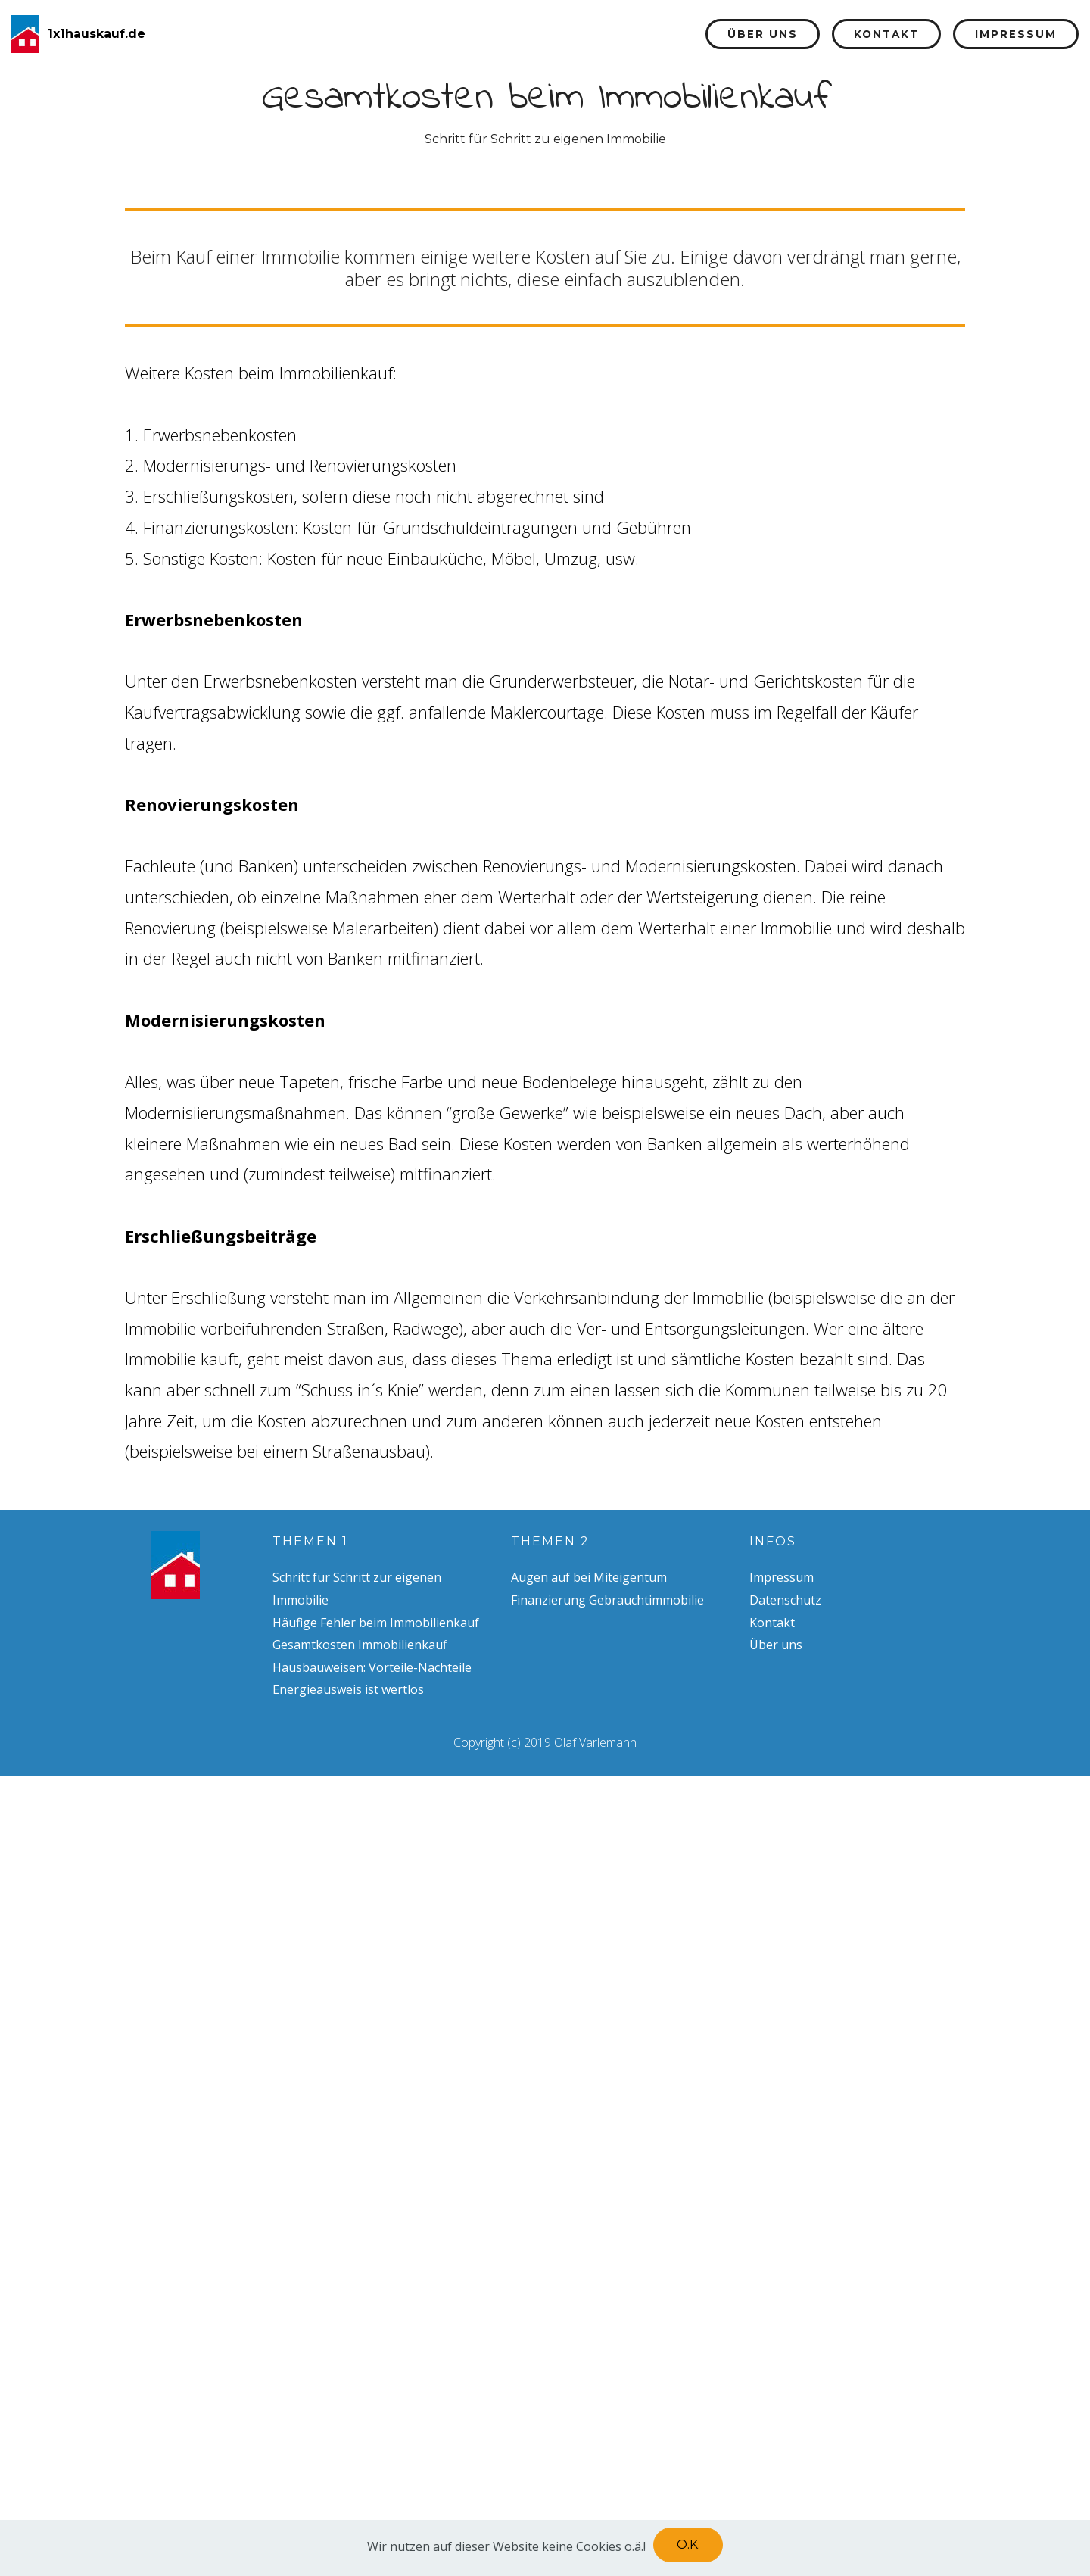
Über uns (762, 34)
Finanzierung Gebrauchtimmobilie (607, 1600)
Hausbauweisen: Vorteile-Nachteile (372, 1667)
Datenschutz (785, 1600)
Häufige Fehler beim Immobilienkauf (375, 1622)
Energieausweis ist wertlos (348, 1689)
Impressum (1016, 34)
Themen (481, 34)
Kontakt (886, 34)
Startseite (378, 34)
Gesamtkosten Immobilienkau (357, 1644)
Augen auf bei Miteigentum (589, 1577)
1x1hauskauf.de (96, 34)
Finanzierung (620, 34)
